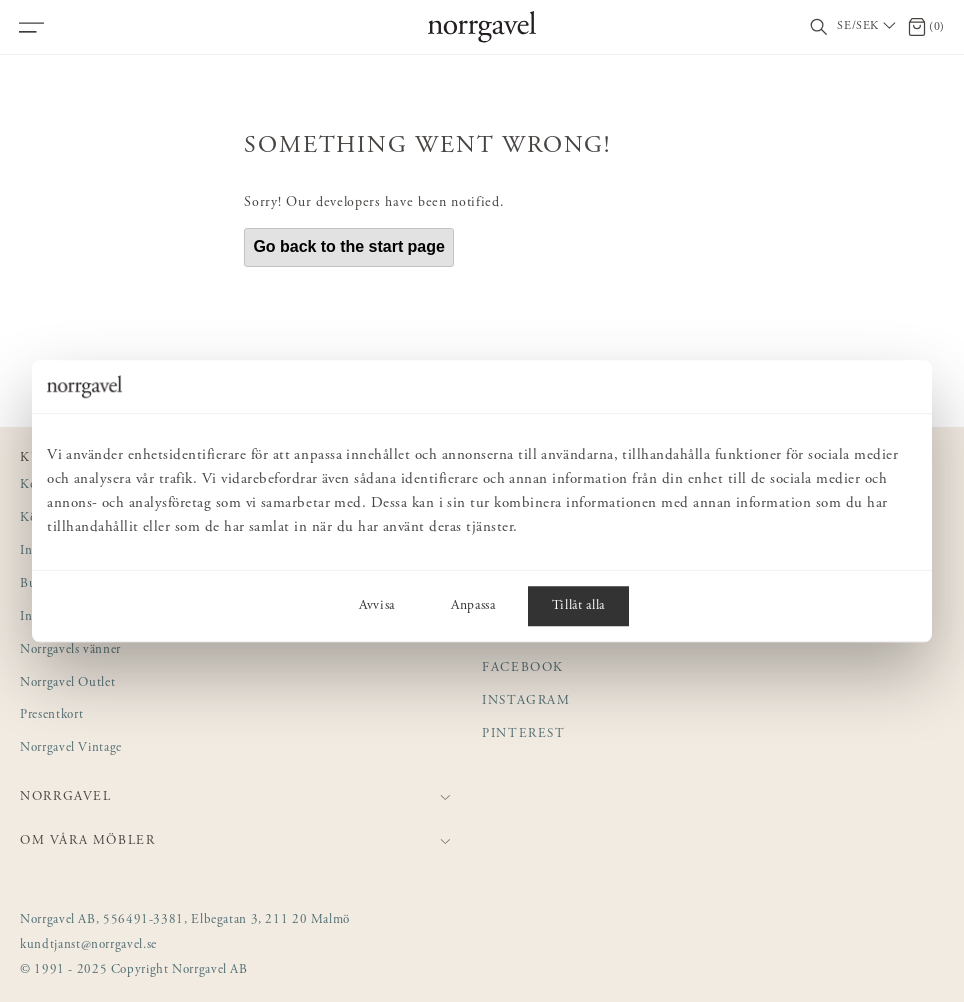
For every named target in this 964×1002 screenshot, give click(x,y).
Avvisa (377, 606)
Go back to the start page (349, 246)
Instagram (526, 701)
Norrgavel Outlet (67, 683)
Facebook (523, 668)
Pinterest (524, 734)
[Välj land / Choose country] (868, 27)
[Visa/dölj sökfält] (819, 27)
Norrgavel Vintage (71, 748)
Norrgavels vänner (70, 650)
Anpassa (473, 606)
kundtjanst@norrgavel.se (88, 945)
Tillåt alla (578, 606)
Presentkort (51, 715)
